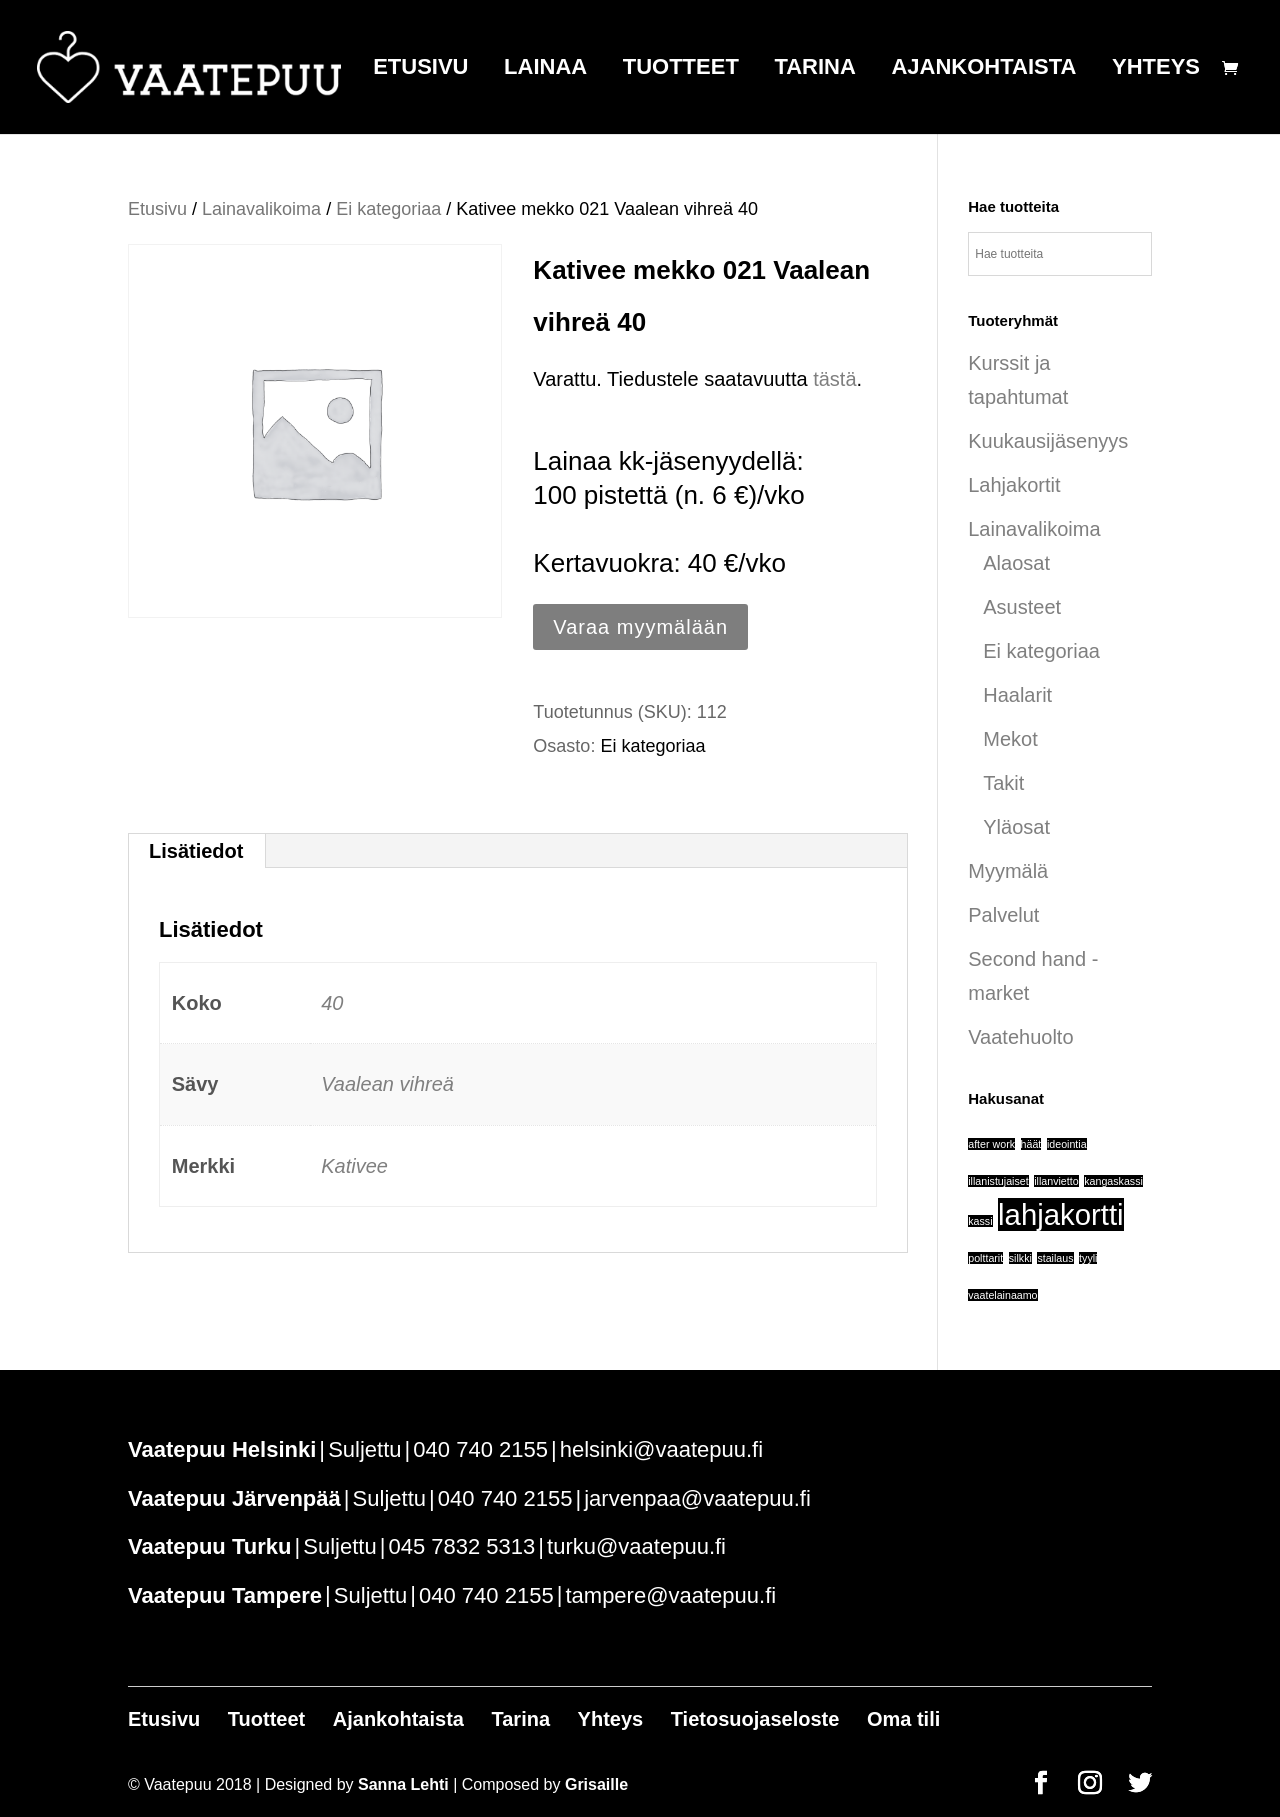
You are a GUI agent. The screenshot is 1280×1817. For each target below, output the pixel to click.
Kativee (354, 1166)
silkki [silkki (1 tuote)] (1020, 1258)
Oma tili (903, 1719)
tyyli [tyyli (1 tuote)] (1088, 1258)
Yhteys (1156, 69)
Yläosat (1016, 827)
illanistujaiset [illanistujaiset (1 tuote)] (998, 1181)
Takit (1003, 783)
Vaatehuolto (1020, 1037)
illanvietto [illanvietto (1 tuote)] (1056, 1181)
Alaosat (1016, 563)
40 (332, 1003)
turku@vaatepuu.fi (636, 1546)
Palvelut (1003, 915)
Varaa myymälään (640, 627)
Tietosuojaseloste (755, 1719)
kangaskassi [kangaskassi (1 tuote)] (1113, 1181)
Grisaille (596, 1784)
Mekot (1010, 739)
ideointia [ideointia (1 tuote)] (1067, 1144)
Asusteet (1022, 607)
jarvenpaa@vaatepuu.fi (697, 1498)
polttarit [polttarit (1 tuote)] (985, 1258)
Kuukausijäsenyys (1048, 441)
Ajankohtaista (983, 69)
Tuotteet (681, 69)
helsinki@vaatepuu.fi (661, 1449)
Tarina (814, 69)
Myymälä (1008, 871)
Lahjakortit (1014, 485)
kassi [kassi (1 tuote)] (980, 1221)
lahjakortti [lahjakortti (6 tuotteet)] (1061, 1214)
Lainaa (545, 69)
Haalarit (1017, 695)
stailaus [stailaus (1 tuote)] (1055, 1258)
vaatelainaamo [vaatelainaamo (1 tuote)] (1002, 1295)
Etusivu (420, 69)
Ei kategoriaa (388, 209)
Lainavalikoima (261, 209)
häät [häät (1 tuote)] (1031, 1144)
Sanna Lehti (403, 1784)
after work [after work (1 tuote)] (991, 1144)
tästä (834, 379)
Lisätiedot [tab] (196, 851)
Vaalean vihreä (387, 1084)
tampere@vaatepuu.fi (670, 1595)
